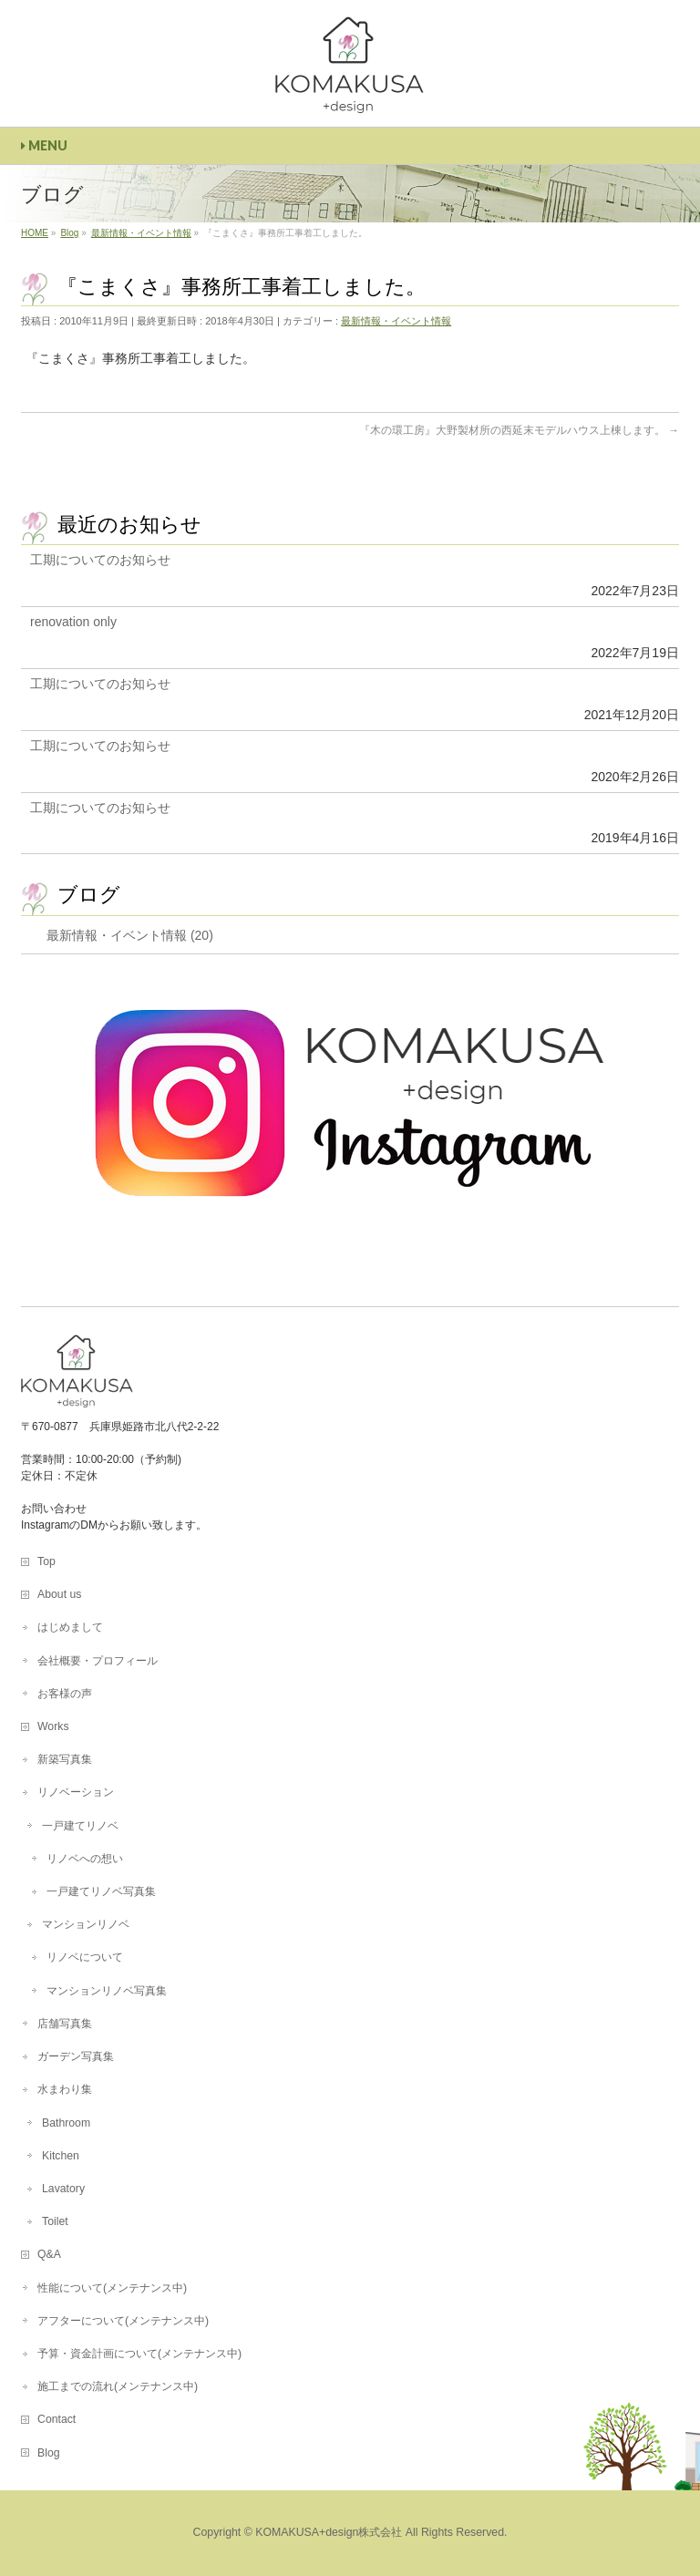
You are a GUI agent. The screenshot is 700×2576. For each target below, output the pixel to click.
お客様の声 (64, 1693)
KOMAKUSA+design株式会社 (328, 2532)
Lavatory (63, 2188)
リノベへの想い (84, 1858)
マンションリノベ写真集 (106, 1990)
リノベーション (75, 1792)
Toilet (55, 2221)
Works (52, 1726)
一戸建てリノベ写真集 (101, 1891)
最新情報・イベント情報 (396, 320)
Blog (48, 2453)
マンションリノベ (85, 1924)
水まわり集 (64, 2089)
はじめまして (70, 1627)
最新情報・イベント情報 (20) (129, 935)
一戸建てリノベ (80, 1825)
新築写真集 (64, 1759)
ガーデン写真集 (75, 2056)
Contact (56, 2419)
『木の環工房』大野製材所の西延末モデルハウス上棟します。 (519, 430)
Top (46, 1561)
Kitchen (60, 2155)
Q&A (49, 2254)
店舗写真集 (64, 2023)
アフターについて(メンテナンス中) (123, 2320)
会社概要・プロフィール (97, 1660)
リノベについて (84, 1957)
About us (59, 1594)
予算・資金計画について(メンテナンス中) (139, 2353)
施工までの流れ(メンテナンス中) (117, 2386)
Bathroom (66, 2123)
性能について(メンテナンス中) (112, 2288)
